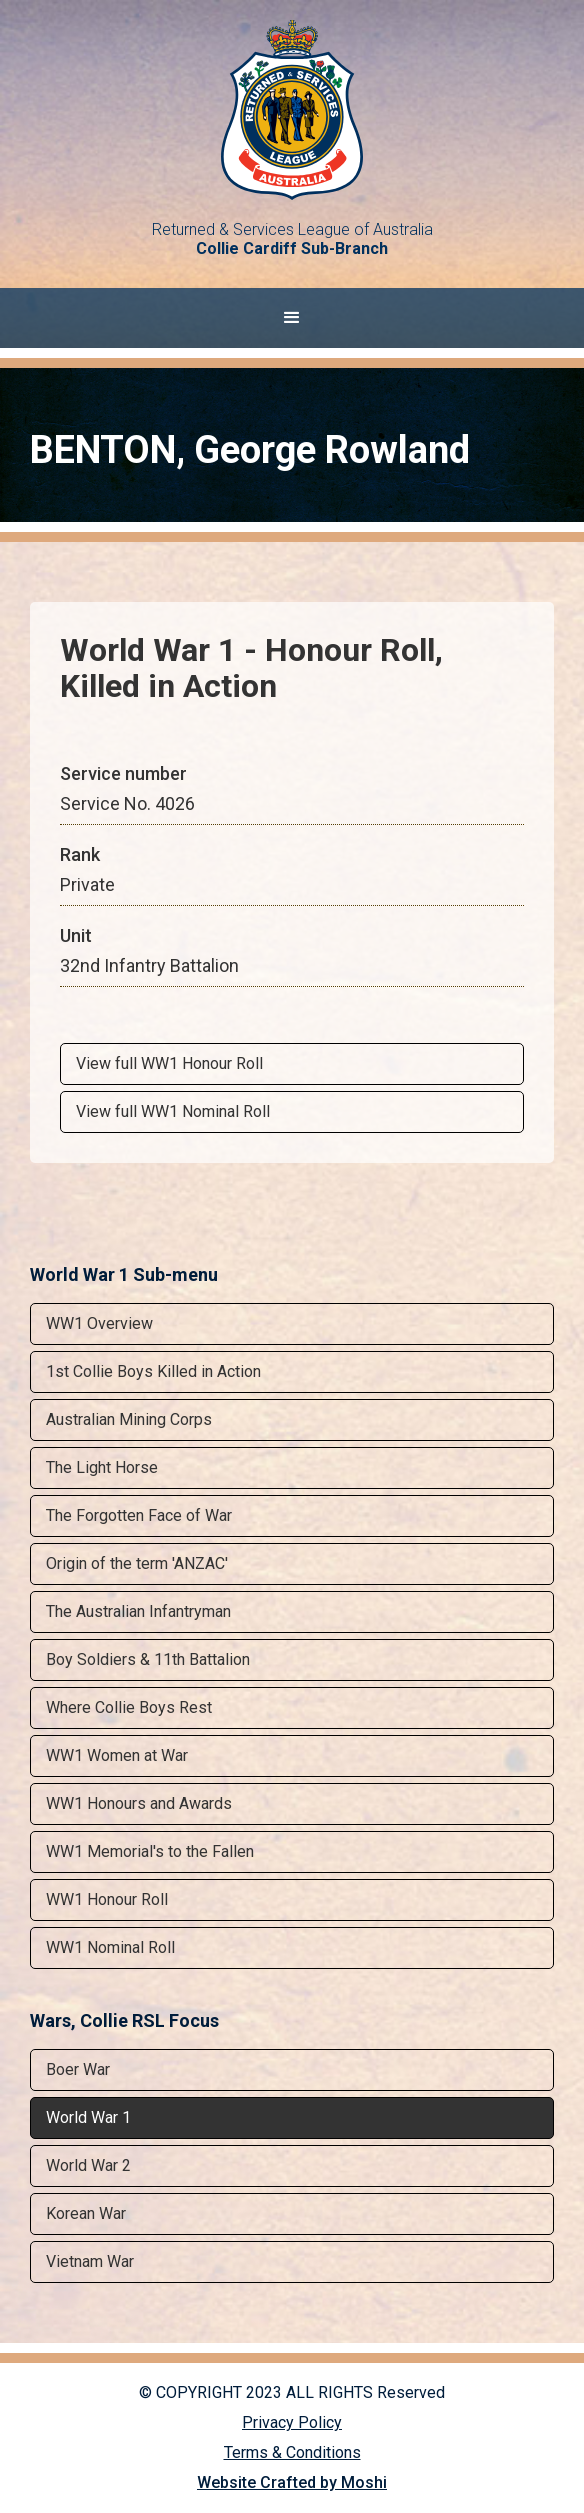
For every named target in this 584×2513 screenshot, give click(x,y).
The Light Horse (102, 1467)
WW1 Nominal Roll (110, 1947)
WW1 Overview (99, 1323)
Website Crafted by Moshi (292, 2482)
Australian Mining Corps (129, 1419)
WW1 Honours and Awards (139, 1803)
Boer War (78, 2069)
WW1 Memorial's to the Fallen (150, 1851)
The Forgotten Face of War (139, 1515)
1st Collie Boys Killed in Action (153, 1371)
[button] (292, 318)
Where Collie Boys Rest (129, 1707)
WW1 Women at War (117, 1755)
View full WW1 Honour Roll (169, 1063)
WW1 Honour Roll (107, 1899)
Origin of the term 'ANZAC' (137, 1563)
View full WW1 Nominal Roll (173, 1111)
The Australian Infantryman (138, 1611)
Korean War (86, 2213)
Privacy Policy (292, 2422)
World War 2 (88, 2165)
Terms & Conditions (292, 2452)
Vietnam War (90, 2261)
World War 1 (88, 2117)
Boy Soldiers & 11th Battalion (148, 1659)
